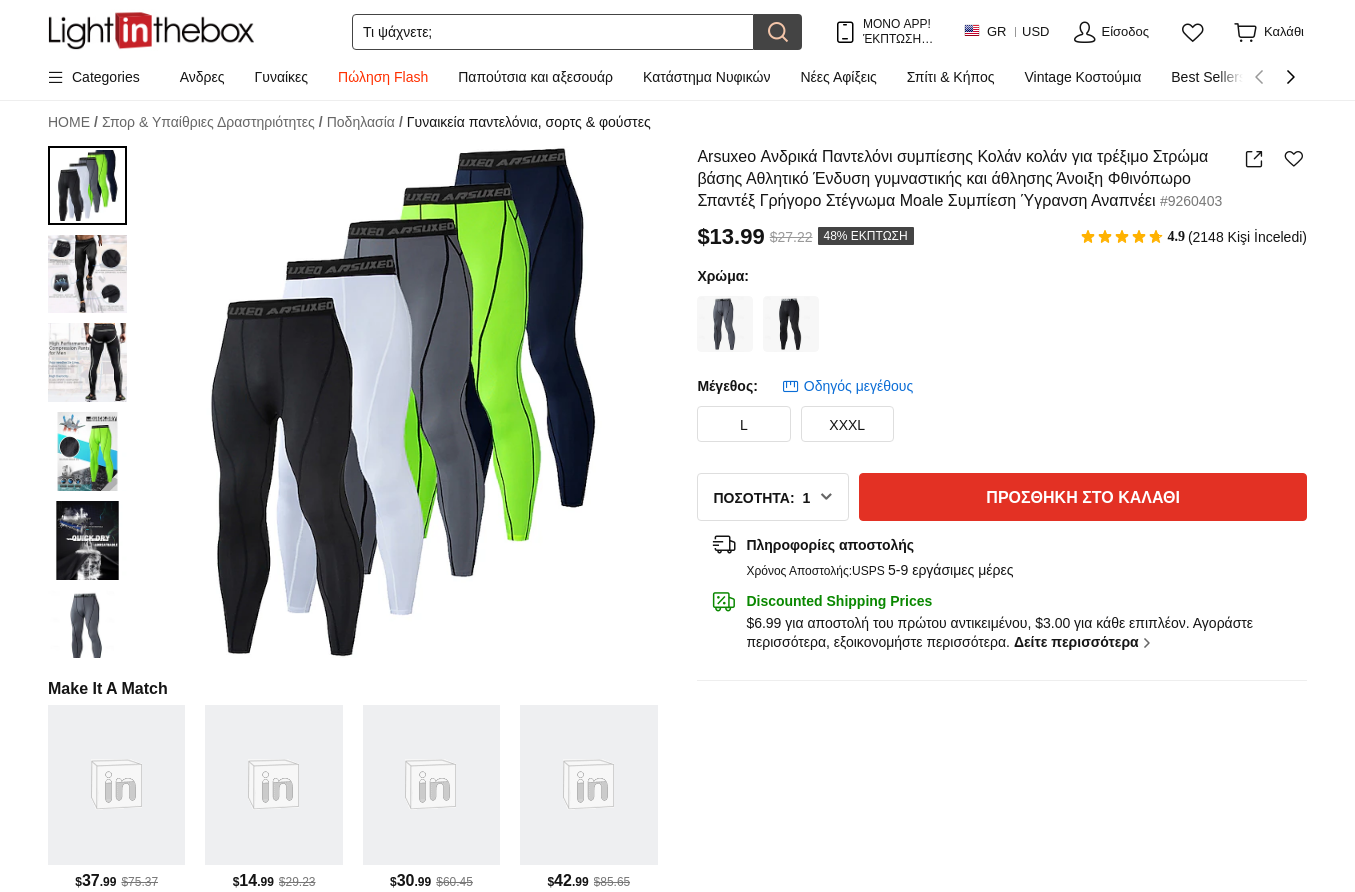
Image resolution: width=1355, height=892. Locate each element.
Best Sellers (1208, 77)
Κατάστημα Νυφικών (706, 77)
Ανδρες (202, 77)
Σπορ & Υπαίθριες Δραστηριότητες (212, 122)
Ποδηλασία (365, 122)
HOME (73, 122)
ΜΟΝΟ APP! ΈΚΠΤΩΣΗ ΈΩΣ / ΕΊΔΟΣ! (897, 31)
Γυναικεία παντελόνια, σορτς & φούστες (529, 122)
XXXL (847, 425)
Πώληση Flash (383, 77)
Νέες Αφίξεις (839, 77)
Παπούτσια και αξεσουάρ (535, 77)
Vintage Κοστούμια (1083, 77)
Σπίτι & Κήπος (951, 77)
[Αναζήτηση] (553, 32)
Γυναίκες (282, 77)
